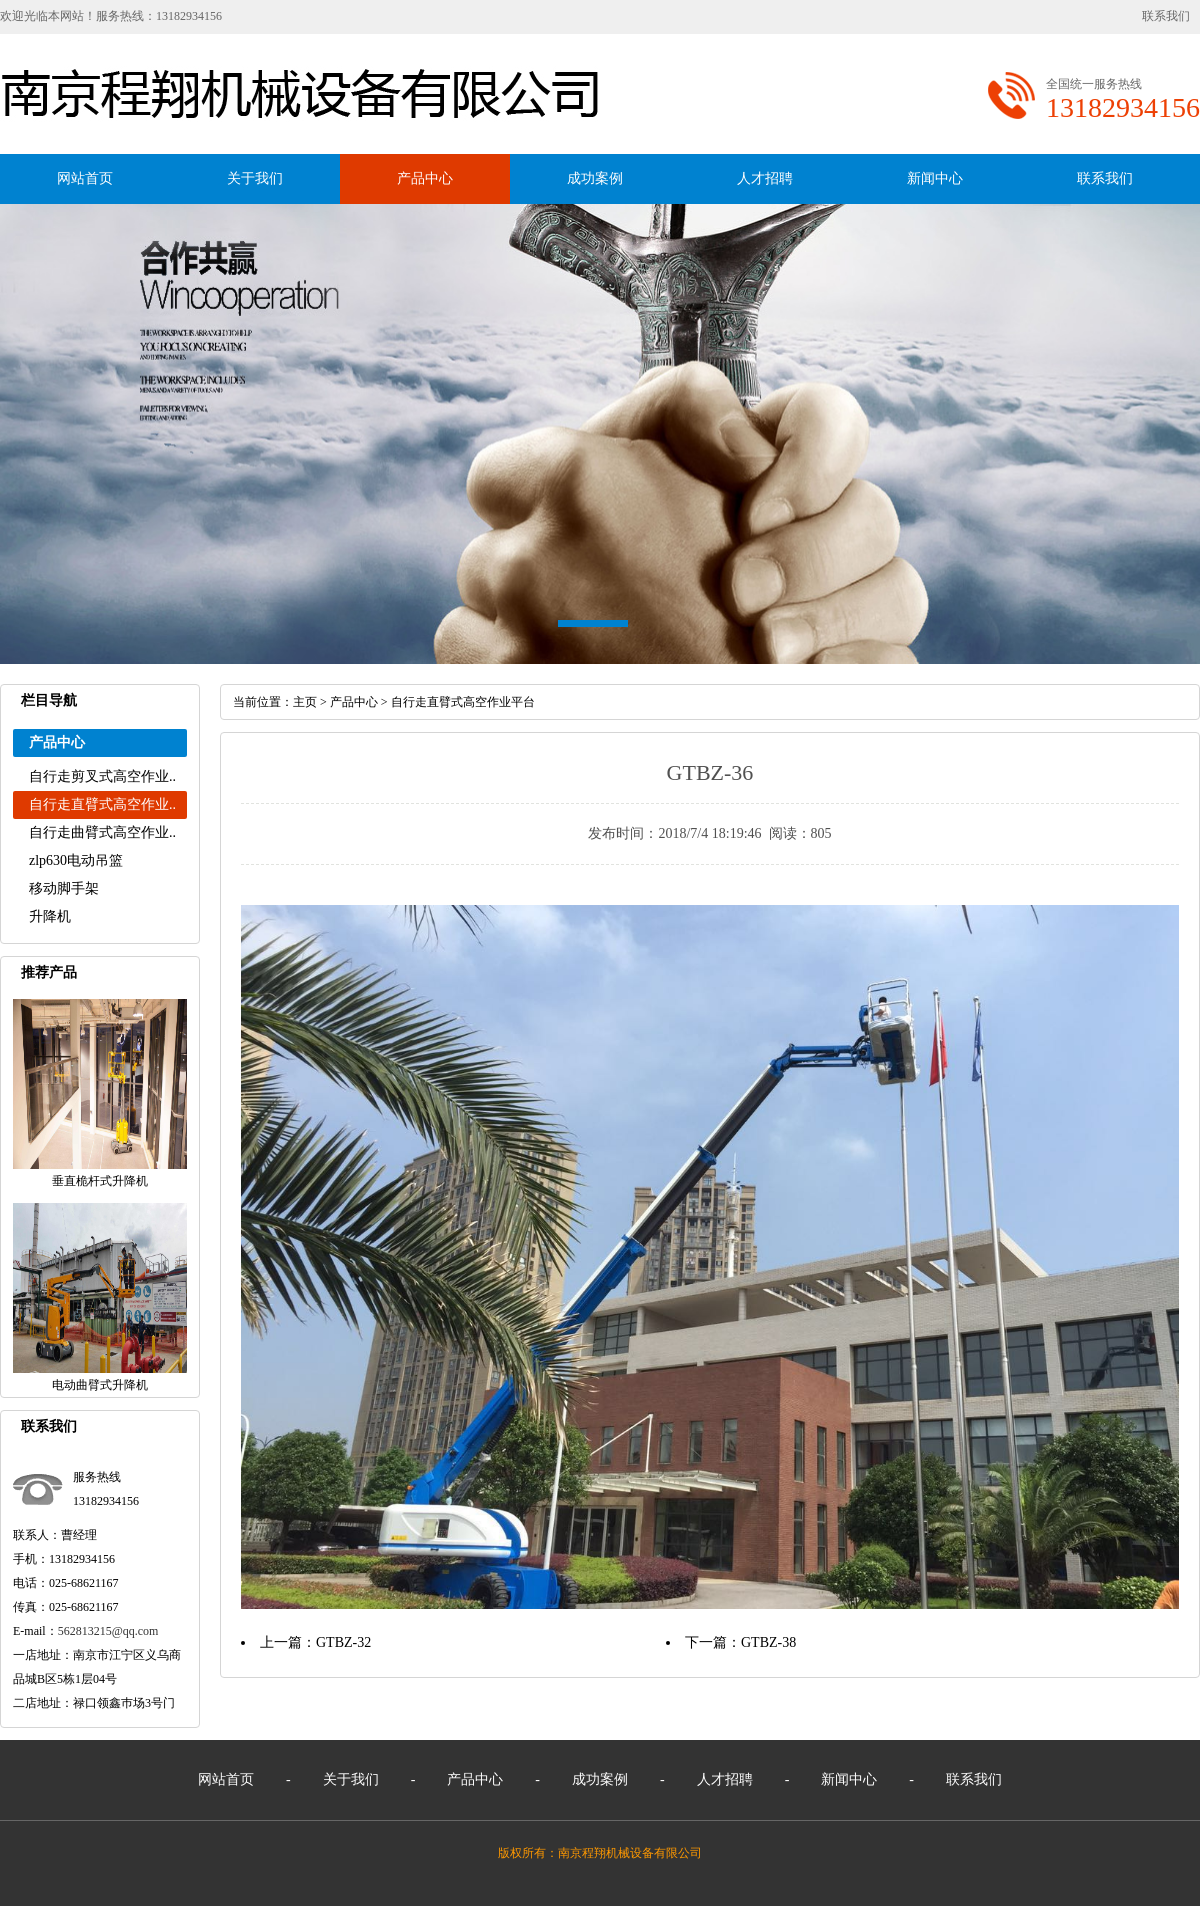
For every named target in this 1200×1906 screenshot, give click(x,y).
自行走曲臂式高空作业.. (102, 832)
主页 (305, 702)
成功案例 (595, 178)
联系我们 (1166, 16)
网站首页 (85, 178)
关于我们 (255, 178)
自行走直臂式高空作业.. (102, 804)
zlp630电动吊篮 (76, 860)
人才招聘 (765, 178)
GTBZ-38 (768, 1642)
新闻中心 (935, 178)
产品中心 (425, 178)
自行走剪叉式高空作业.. (102, 776)
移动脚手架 (64, 888)
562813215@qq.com (108, 1631)
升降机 (50, 916)
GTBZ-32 (343, 1642)
